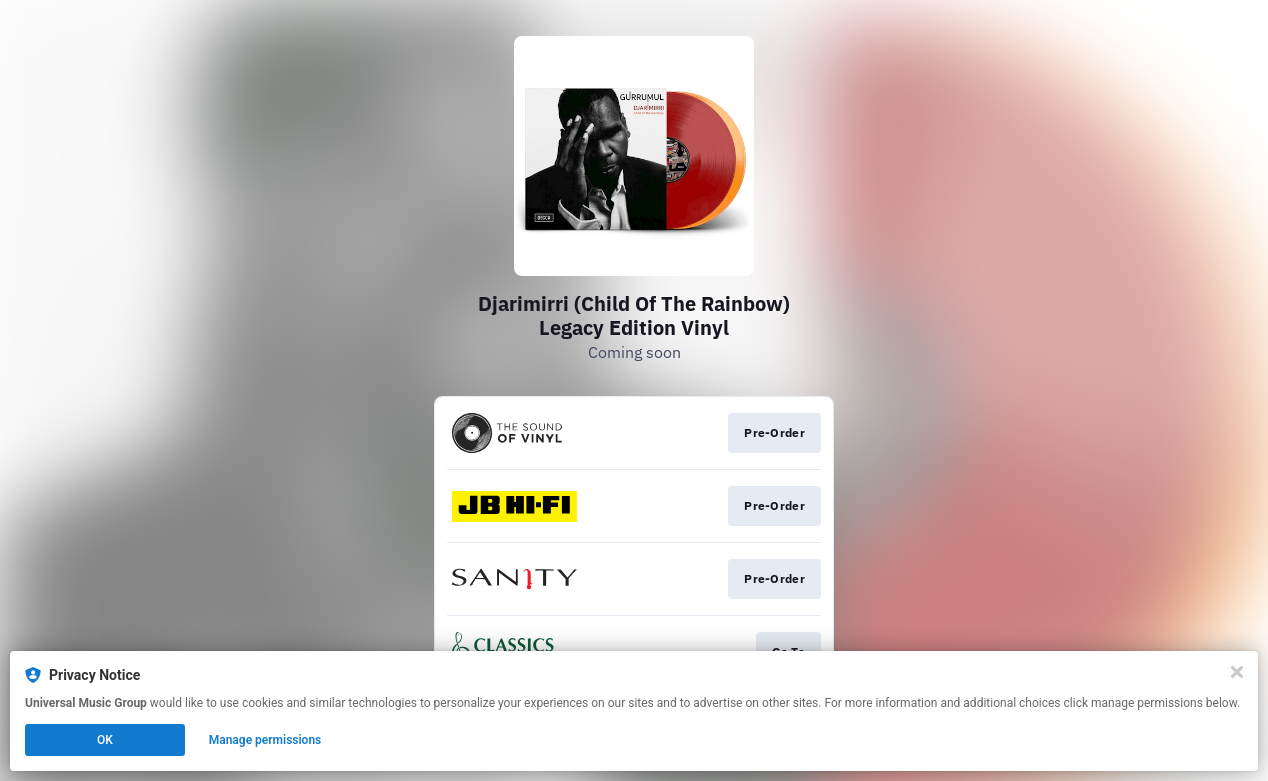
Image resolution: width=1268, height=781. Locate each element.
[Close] (1237, 672)
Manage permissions (265, 740)
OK (105, 740)
